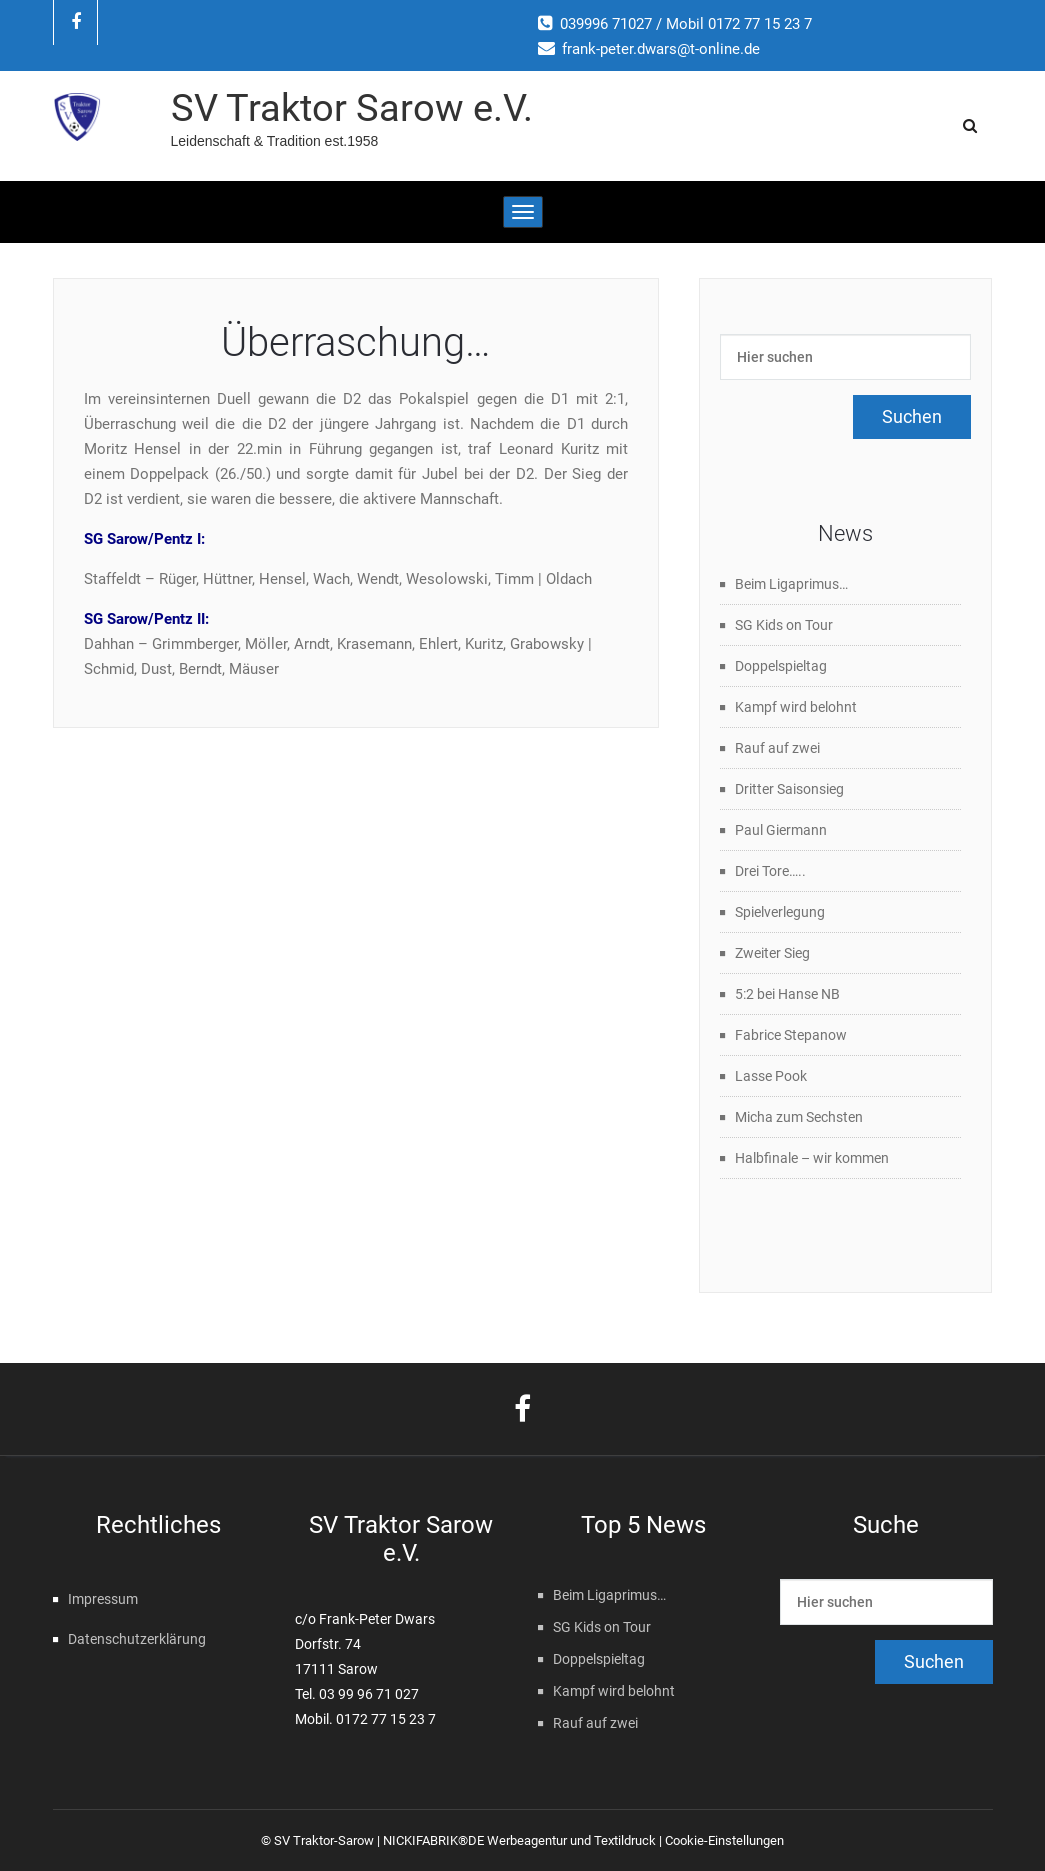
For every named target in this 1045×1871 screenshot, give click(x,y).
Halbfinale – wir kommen (812, 1158)
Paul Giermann (781, 830)
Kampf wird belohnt (796, 707)
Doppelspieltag (781, 666)
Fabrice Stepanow (791, 1035)
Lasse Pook (771, 1076)
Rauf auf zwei (777, 748)
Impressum (103, 1599)
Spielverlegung (780, 912)
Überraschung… (356, 342)
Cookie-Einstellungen (724, 1840)
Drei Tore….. (770, 871)
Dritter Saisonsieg (789, 789)
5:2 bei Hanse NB (787, 994)
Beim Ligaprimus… (791, 584)
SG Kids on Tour (784, 625)
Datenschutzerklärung (137, 1639)
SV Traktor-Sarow (324, 1840)
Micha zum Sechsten (799, 1117)
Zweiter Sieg (772, 953)
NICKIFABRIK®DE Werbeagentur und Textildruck (519, 1840)
